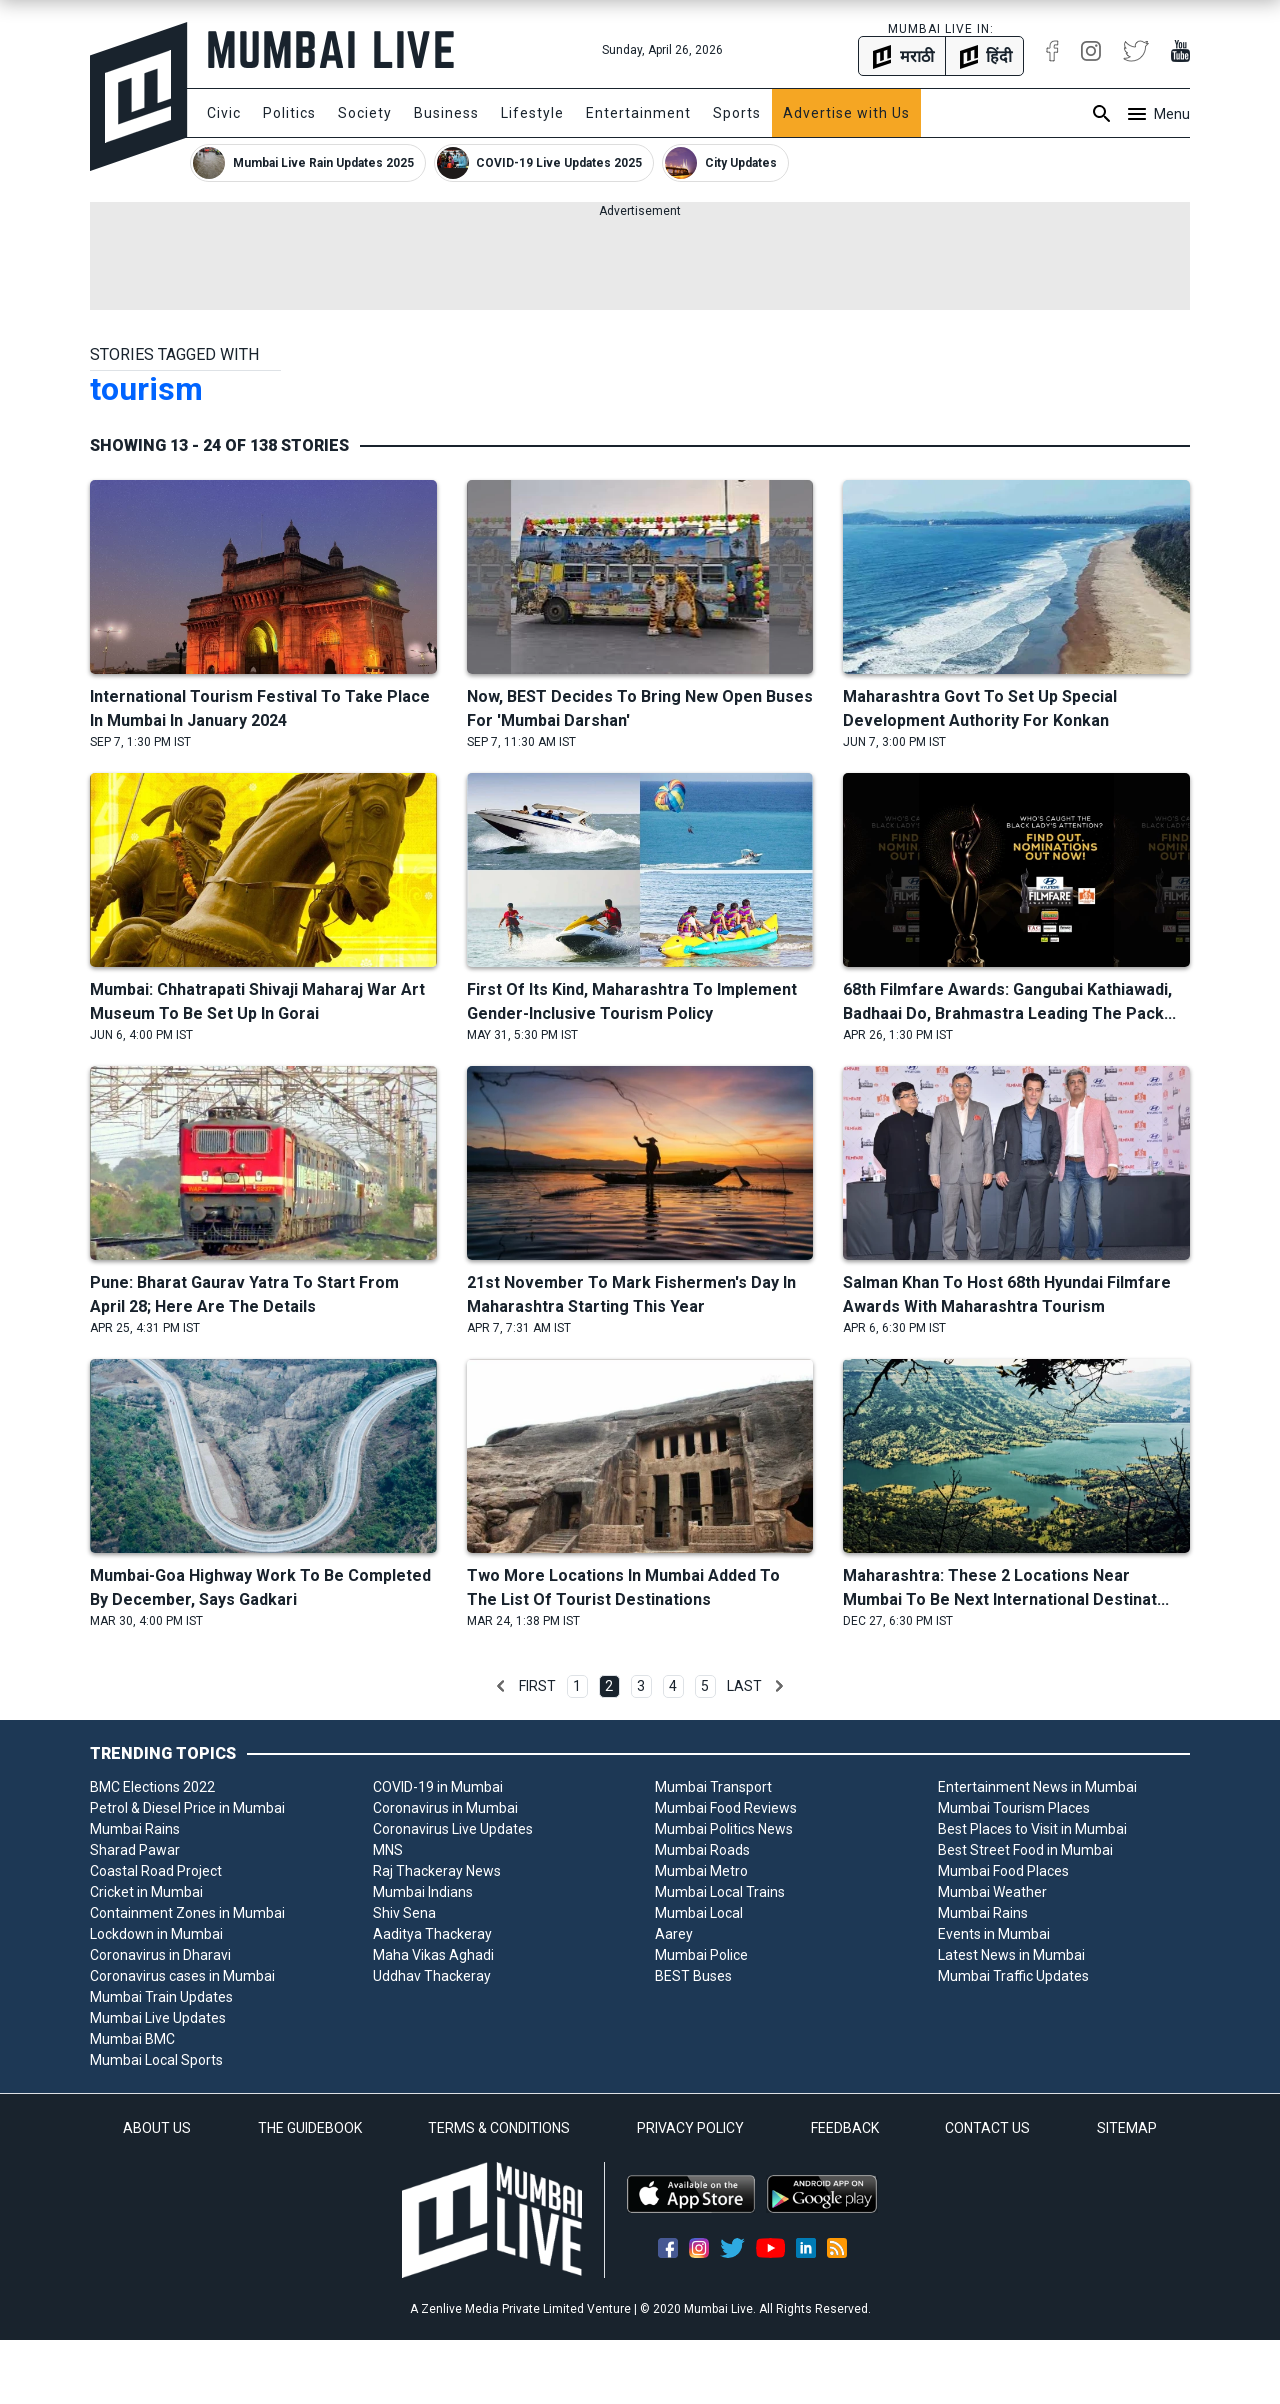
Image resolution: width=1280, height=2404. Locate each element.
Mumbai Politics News (724, 1829)
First (537, 1686)
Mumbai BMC (132, 2039)
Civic (224, 113)
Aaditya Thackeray (432, 1934)
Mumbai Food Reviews (726, 1808)
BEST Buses (693, 1976)
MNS (388, 1850)
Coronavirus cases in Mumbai (182, 1976)
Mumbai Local (699, 1913)
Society (365, 113)
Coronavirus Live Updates (453, 1829)
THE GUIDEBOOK (310, 2128)
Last (744, 1686)
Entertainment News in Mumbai (1037, 1787)
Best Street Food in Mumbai (1025, 1850)
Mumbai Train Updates (161, 1997)
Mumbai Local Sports (156, 2060)
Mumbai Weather (992, 1892)
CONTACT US (987, 2128)
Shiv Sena (404, 1913)
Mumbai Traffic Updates (1013, 1976)
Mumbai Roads (702, 1850)
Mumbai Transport (713, 1787)
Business (446, 113)
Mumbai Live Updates (158, 2018)
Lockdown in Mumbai (156, 1934)
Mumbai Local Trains (720, 1892)
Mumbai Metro (701, 1871)
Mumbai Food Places (1003, 1871)
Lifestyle (532, 113)
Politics (289, 113)
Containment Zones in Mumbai (187, 1913)
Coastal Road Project (156, 1871)
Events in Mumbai (994, 1934)
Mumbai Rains (135, 1829)
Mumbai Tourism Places (1014, 1808)
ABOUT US (157, 2128)
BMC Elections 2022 (152, 1787)
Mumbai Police (701, 1955)
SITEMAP (1127, 2128)
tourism (146, 389)
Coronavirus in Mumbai (445, 1808)
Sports (737, 113)
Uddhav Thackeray (432, 1976)
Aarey (674, 1934)
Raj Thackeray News (437, 1871)
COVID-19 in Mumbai (438, 1787)
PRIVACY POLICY (690, 2128)
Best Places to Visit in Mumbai (1032, 1829)
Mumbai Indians (423, 1892)
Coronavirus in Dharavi (160, 1955)
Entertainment (638, 113)
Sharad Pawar (135, 1850)
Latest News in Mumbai (1011, 1955)
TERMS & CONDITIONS (499, 2128)
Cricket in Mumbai (146, 1892)
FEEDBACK (845, 2128)
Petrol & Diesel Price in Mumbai (187, 1808)
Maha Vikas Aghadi (433, 1955)
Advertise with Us (846, 113)
